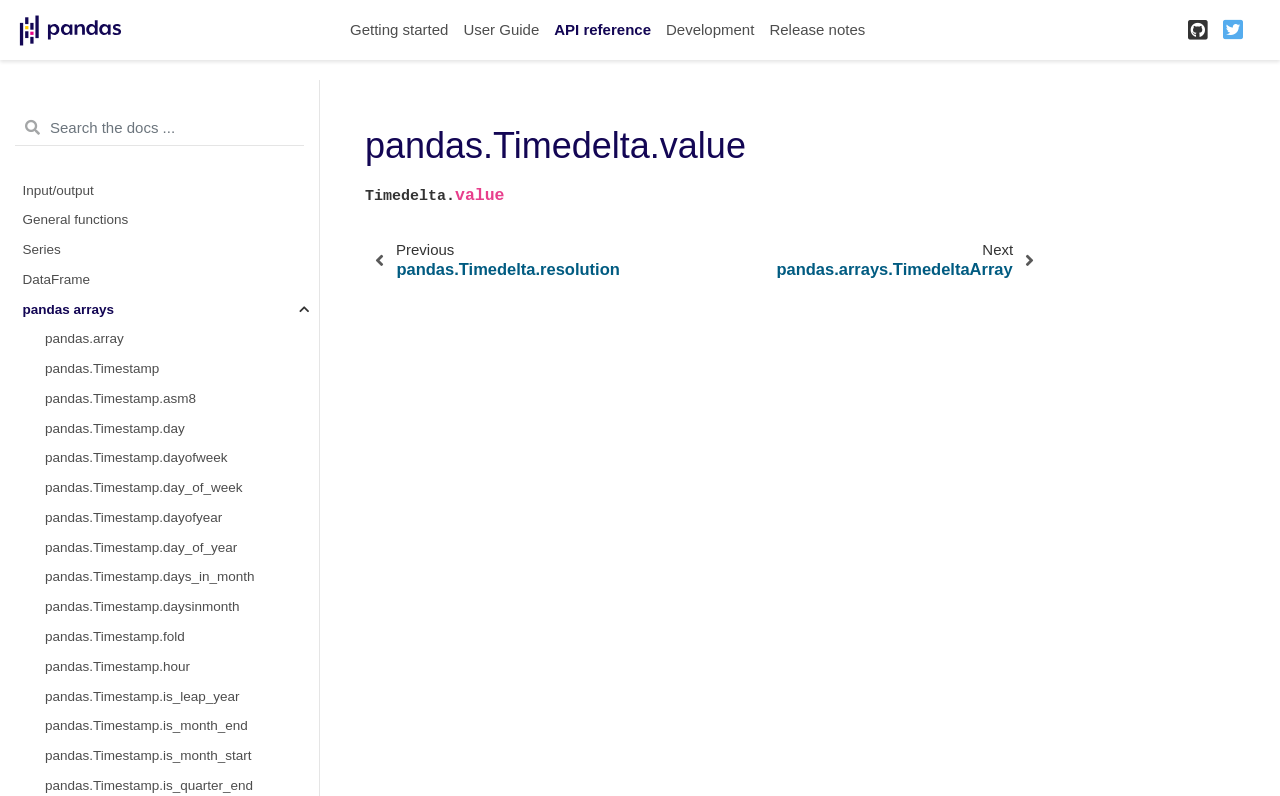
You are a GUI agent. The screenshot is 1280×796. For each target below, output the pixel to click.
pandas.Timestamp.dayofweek (136, 457)
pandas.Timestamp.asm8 (120, 398)
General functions (76, 219)
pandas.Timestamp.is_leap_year (142, 696)
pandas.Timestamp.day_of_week (144, 487)
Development (710, 29)
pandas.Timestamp (102, 368)
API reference (602, 29)
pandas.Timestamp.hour (117, 666)
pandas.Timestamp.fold (115, 636)
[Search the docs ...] (159, 128)
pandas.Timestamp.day (115, 428)
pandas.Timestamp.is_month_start (148, 755)
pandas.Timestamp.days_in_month (150, 576)
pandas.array (84, 338)
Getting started (399, 29)
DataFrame (57, 279)
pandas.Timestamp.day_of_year (141, 547)
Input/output (58, 190)
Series (42, 249)
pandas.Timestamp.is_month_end (146, 725)
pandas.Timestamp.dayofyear (133, 517)
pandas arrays (69, 309)
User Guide (501, 29)
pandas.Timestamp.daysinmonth (142, 606)
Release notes (817, 29)
